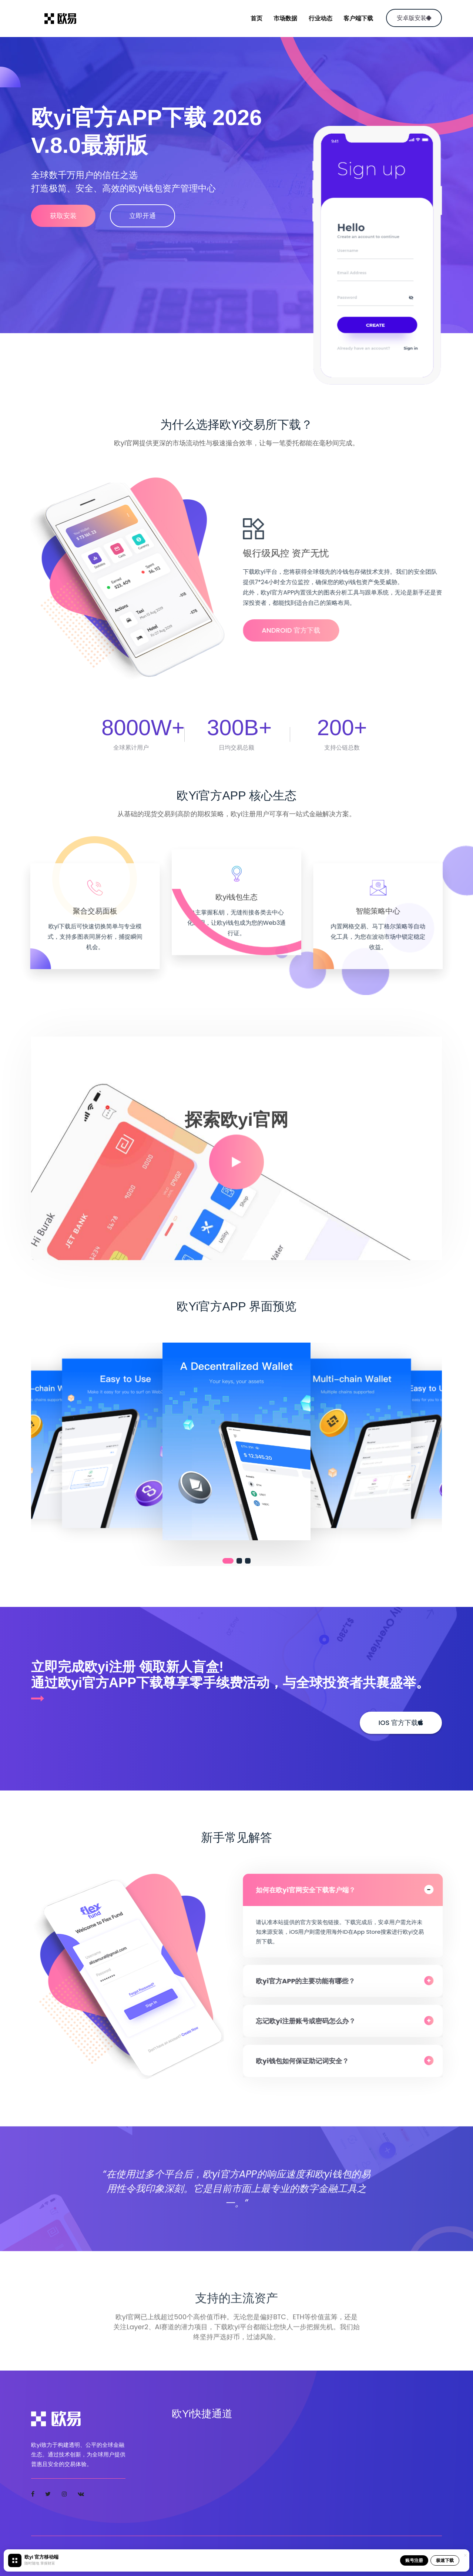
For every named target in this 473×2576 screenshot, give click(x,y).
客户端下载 (358, 18)
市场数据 (285, 18)
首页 (256, 18)
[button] (228, 1561)
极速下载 (445, 2560)
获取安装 (63, 215)
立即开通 (142, 215)
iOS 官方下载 (401, 1722)
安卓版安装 (414, 18)
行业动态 (320, 18)
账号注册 (414, 2560)
